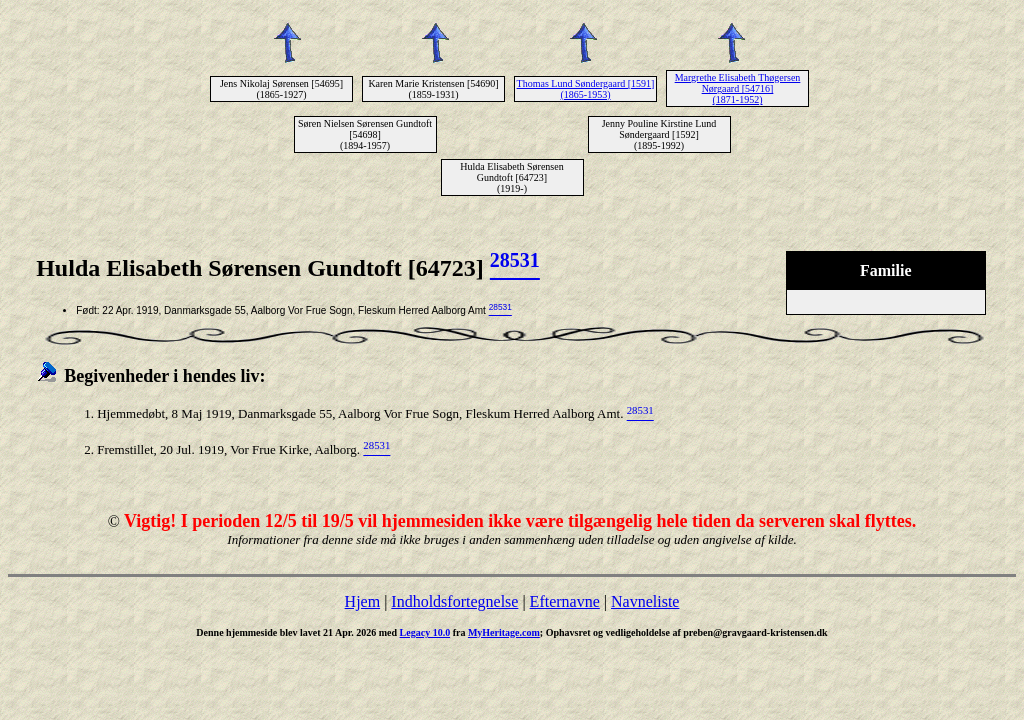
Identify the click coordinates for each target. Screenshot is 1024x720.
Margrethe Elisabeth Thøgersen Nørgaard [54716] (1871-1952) (738, 88)
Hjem (363, 601)
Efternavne (565, 601)
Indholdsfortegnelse (454, 601)
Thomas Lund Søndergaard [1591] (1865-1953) (586, 89)
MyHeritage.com (504, 632)
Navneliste (645, 601)
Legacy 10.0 (425, 632)
